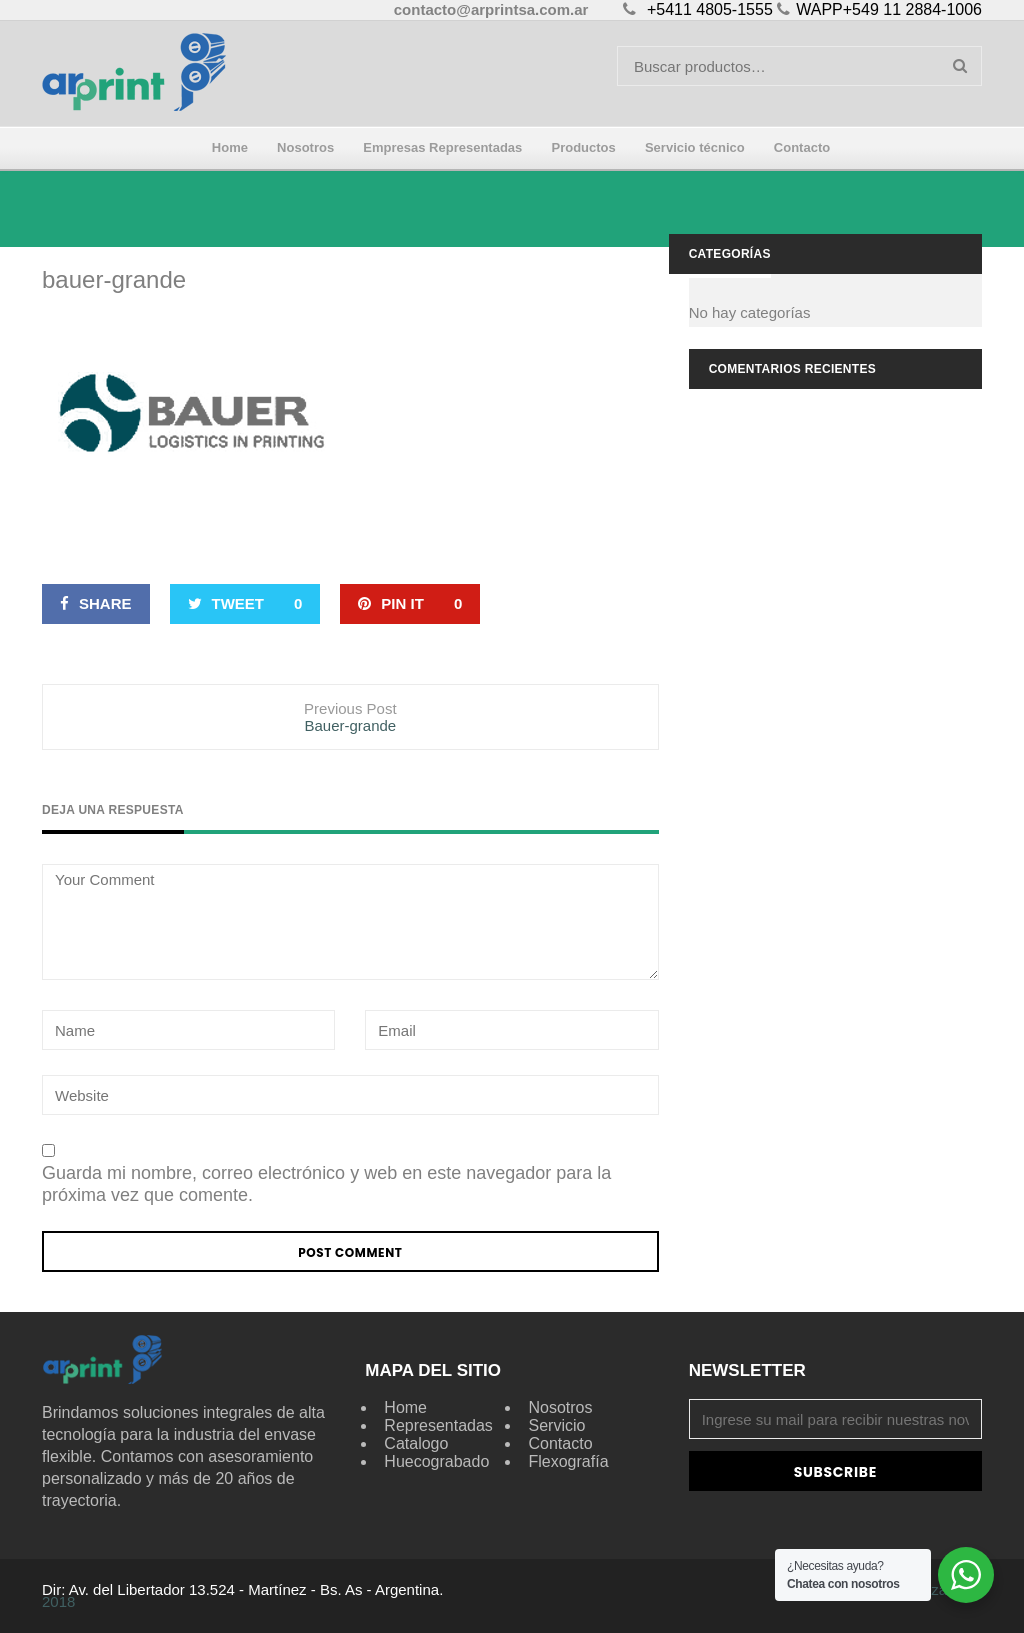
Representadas (438, 1425)
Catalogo (416, 1443)
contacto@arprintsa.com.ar (491, 9)
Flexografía (568, 1461)
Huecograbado (436, 1461)
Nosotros (560, 1407)
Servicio (556, 1425)
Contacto (560, 1443)
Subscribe (835, 1472)
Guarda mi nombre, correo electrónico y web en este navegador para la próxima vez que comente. (326, 1184)
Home (405, 1407)
